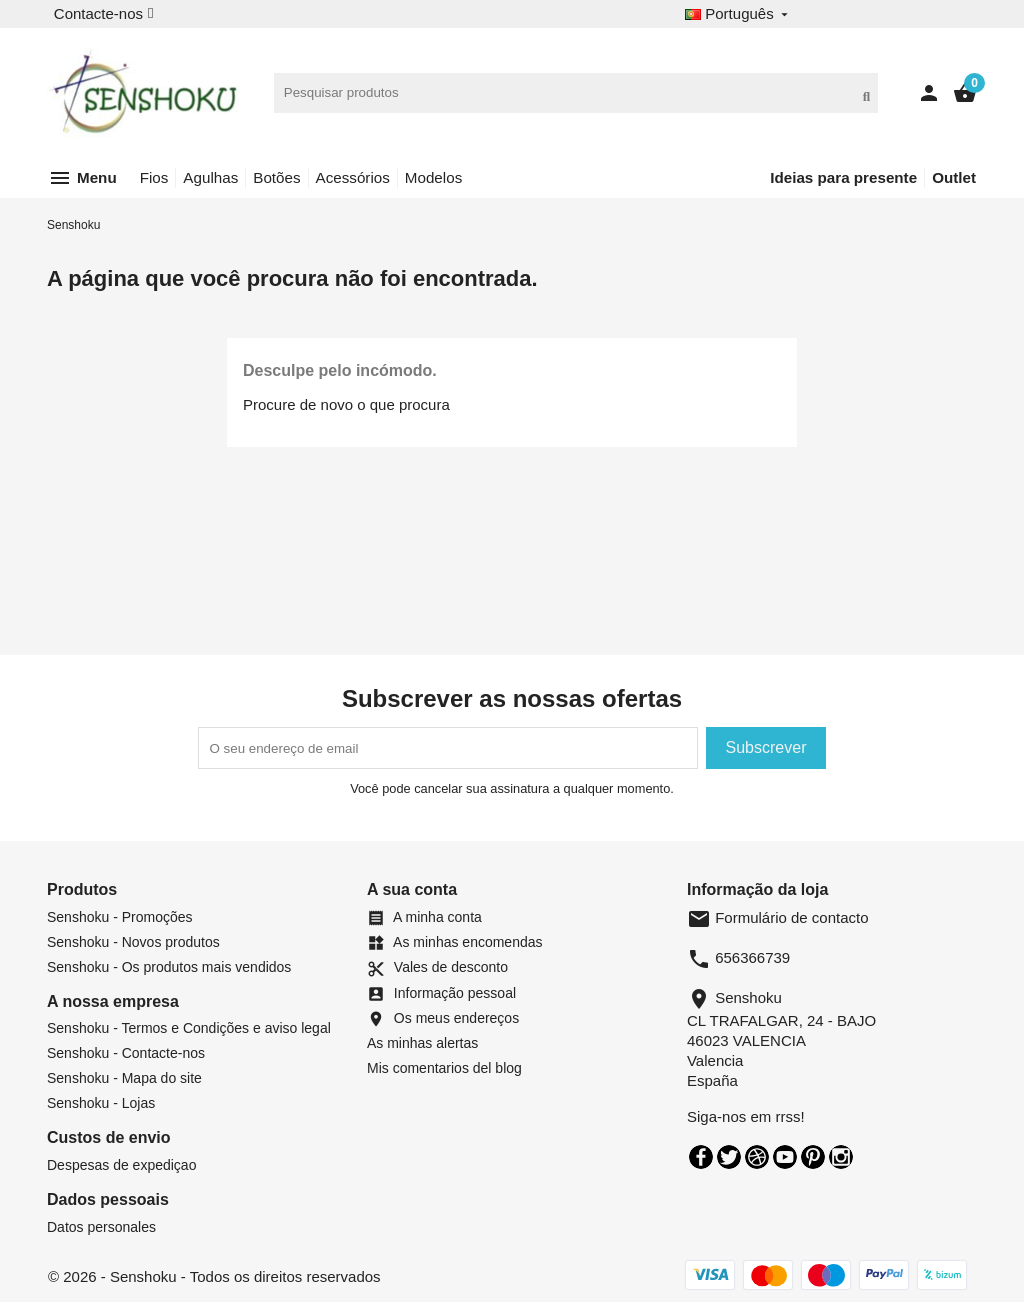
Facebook (701, 1157)
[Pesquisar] (576, 93)
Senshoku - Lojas (101, 1103)
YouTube (785, 1157)
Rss (757, 1157)
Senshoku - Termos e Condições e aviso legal (189, 1028)
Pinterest (813, 1157)
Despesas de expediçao (121, 1165)
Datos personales (101, 1227)
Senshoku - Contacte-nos (126, 1053)
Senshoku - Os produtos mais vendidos (169, 967)
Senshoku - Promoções (120, 917)
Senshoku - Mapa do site (124, 1078)
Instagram (841, 1157)
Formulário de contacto (778, 917)
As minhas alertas (422, 1043)
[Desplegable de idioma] (738, 14)
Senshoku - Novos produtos (133, 942)
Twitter (729, 1157)
